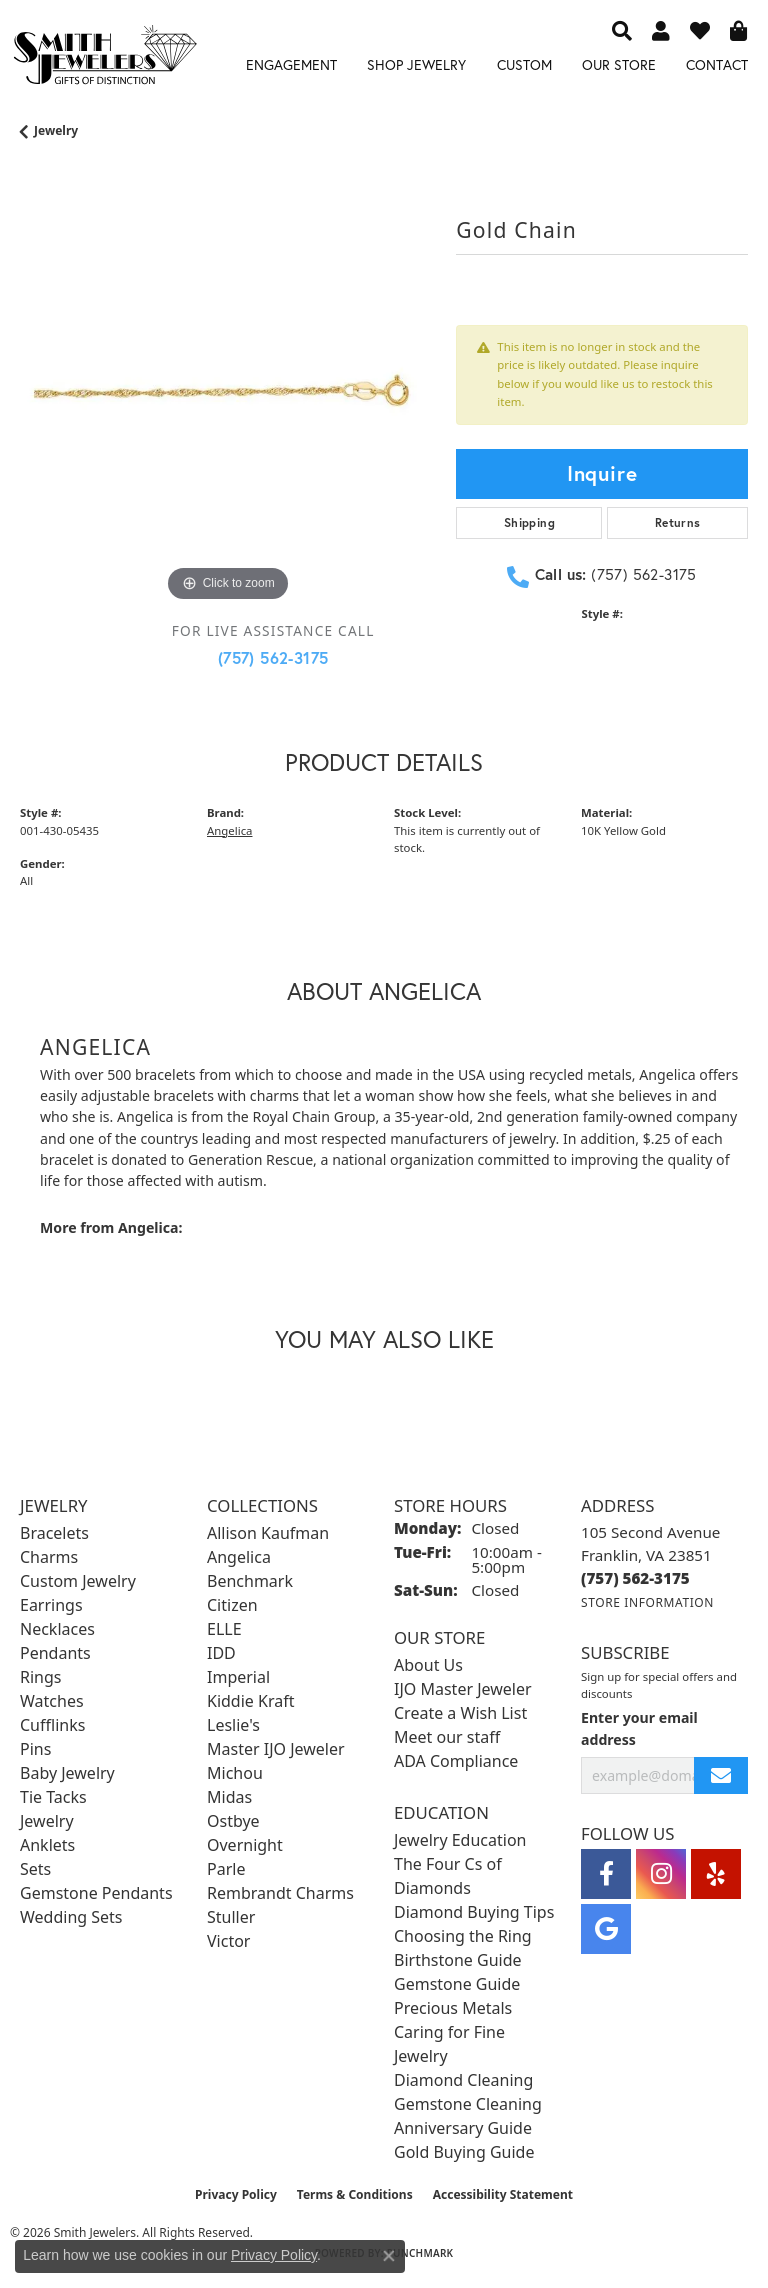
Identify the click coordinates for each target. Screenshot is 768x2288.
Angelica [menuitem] (239, 1557)
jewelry (56, 130)
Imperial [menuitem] (238, 1677)
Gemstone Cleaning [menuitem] (468, 2104)
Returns (678, 522)
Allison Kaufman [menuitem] (268, 1533)
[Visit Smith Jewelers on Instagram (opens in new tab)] (661, 1874)
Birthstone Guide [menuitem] (458, 1960)
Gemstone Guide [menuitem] (457, 1984)
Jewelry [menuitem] (47, 1821)
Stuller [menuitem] (231, 1917)
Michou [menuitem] (235, 1773)
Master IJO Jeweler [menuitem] (276, 1749)
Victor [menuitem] (228, 1941)
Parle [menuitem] (226, 1869)
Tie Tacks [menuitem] (53, 1797)
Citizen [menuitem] (232, 1605)
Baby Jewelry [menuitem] (67, 1773)
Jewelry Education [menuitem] (460, 1840)
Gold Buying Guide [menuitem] (464, 2152)
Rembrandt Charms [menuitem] (280, 1893)
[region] (228, 399)
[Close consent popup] (389, 2256)
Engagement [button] (291, 64)
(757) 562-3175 (273, 657)
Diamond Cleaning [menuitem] (463, 2080)
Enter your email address (639, 1728)
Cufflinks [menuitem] (52, 1725)
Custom (524, 64)
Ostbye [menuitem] (233, 1821)
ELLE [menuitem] (224, 1629)
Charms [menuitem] (49, 1557)
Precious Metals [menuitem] (453, 2008)
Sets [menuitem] (35, 1869)
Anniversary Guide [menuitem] (463, 2128)
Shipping (529, 522)
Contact (717, 64)
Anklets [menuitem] (47, 1845)
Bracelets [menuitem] (54, 1533)
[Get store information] (647, 1602)
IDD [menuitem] (221, 1653)
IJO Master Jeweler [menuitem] (463, 1689)
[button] (622, 30)
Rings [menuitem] (40, 1677)
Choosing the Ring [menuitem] (463, 1936)
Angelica (229, 830)
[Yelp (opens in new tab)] (716, 1874)
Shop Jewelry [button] (416, 64)
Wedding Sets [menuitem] (71, 1917)
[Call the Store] (635, 1578)
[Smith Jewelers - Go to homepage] (104, 58)
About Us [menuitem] (428, 1665)
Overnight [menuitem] (245, 1845)
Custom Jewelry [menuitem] (78, 1581)
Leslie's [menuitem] (233, 1725)
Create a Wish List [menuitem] (460, 1713)
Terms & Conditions (355, 2194)
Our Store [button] (619, 64)
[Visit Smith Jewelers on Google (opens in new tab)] (606, 1929)
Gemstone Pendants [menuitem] (96, 1893)
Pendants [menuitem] (55, 1653)
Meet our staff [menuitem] (447, 1737)
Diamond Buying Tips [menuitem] (474, 1912)
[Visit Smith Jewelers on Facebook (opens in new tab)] (606, 1874)
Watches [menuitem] (52, 1701)
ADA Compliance (456, 1761)
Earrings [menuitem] (51, 1605)
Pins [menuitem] (35, 1749)
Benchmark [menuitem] (250, 1581)
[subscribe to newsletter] (721, 1775)
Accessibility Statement (503, 2194)
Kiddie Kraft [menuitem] (250, 1701)
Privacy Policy (236, 2194)
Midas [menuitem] (229, 1797)
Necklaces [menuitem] (57, 1629)
